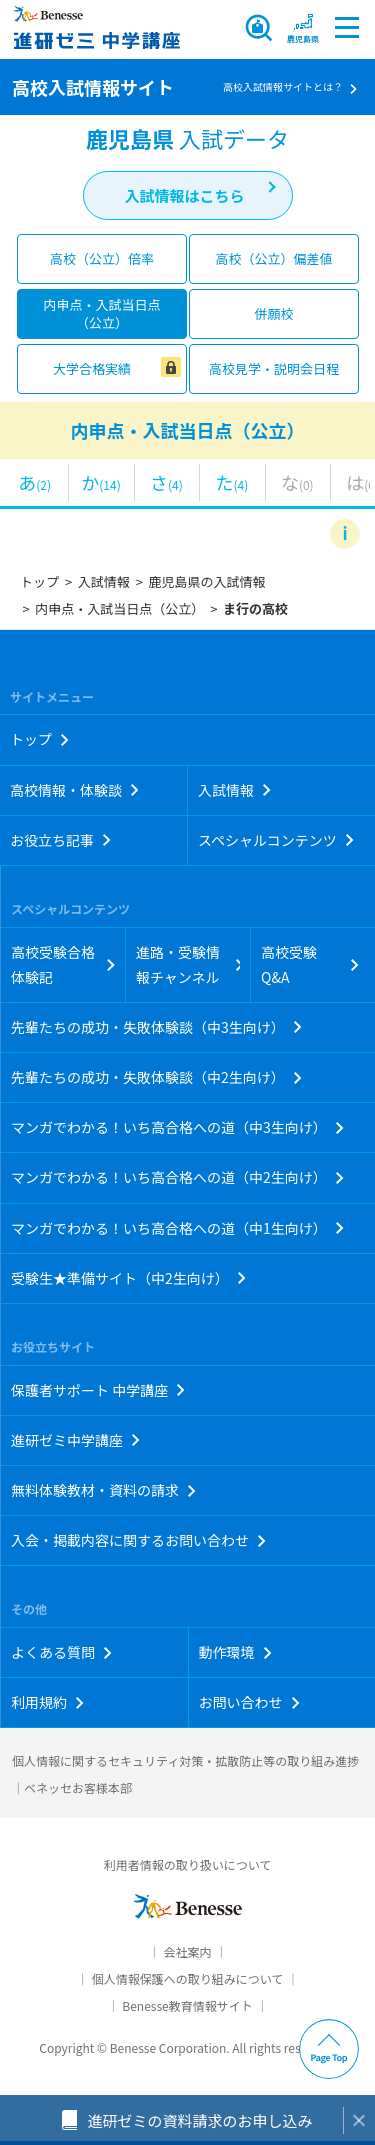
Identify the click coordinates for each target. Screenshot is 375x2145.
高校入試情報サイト (93, 87)
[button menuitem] (303, 27)
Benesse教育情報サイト (187, 2005)
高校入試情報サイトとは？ (283, 86)
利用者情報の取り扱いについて (188, 1864)
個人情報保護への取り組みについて (188, 1978)
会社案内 (187, 1951)
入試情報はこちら (184, 195)
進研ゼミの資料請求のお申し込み (199, 2120)
